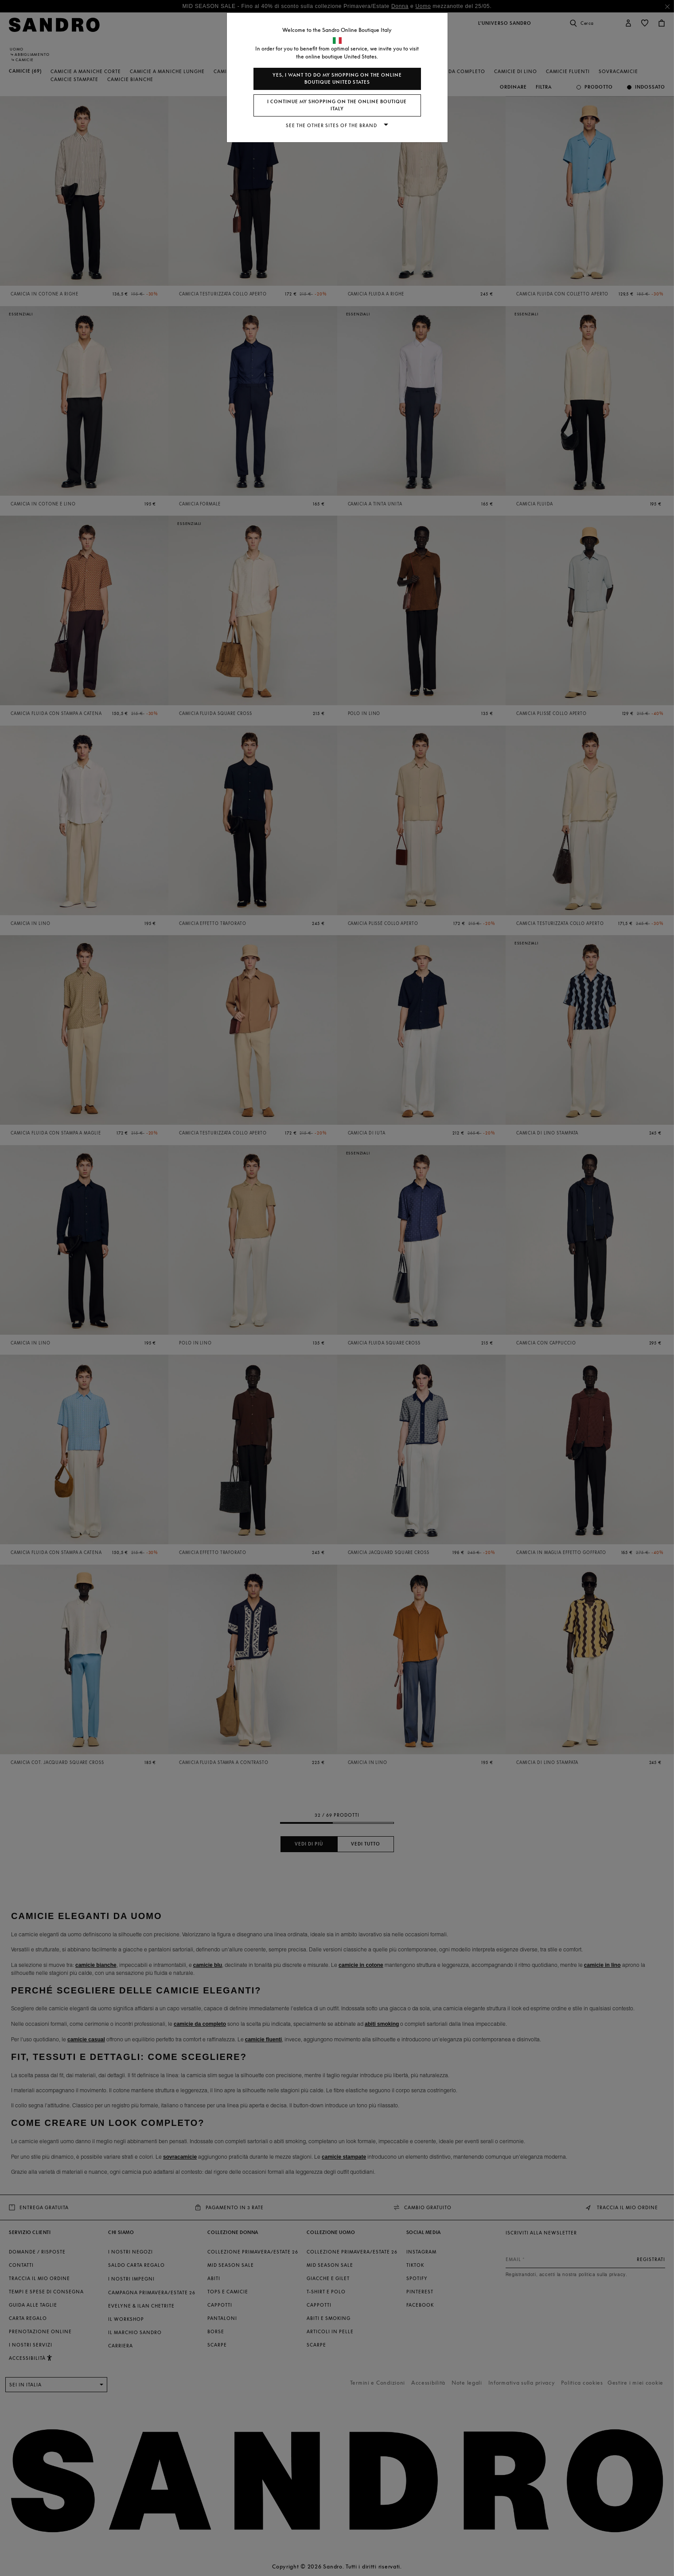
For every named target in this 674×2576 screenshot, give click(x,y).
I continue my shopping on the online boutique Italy (337, 105)
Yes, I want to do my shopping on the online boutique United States (337, 78)
